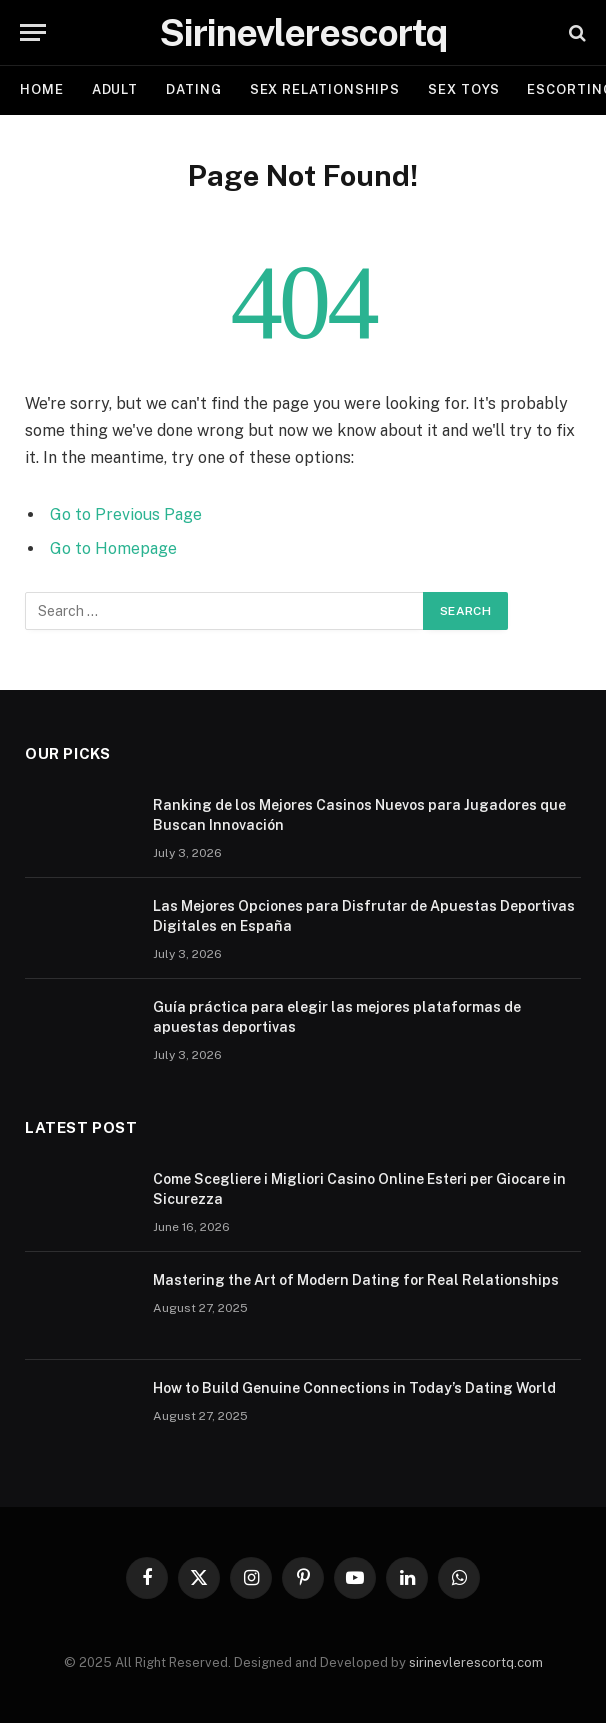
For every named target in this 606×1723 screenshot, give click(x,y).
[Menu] (33, 32)
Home (42, 89)
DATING (193, 89)
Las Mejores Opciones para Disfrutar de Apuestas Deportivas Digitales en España (364, 916)
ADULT (115, 89)
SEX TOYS (463, 89)
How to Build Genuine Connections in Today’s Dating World (354, 1388)
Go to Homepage (113, 548)
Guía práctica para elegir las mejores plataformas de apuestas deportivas (337, 1017)
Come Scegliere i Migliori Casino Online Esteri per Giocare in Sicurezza (359, 1189)
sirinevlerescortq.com (476, 1662)
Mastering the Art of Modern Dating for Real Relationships (356, 1280)
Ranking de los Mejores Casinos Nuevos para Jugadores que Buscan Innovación (359, 815)
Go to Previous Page (126, 514)
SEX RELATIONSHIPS (325, 89)
